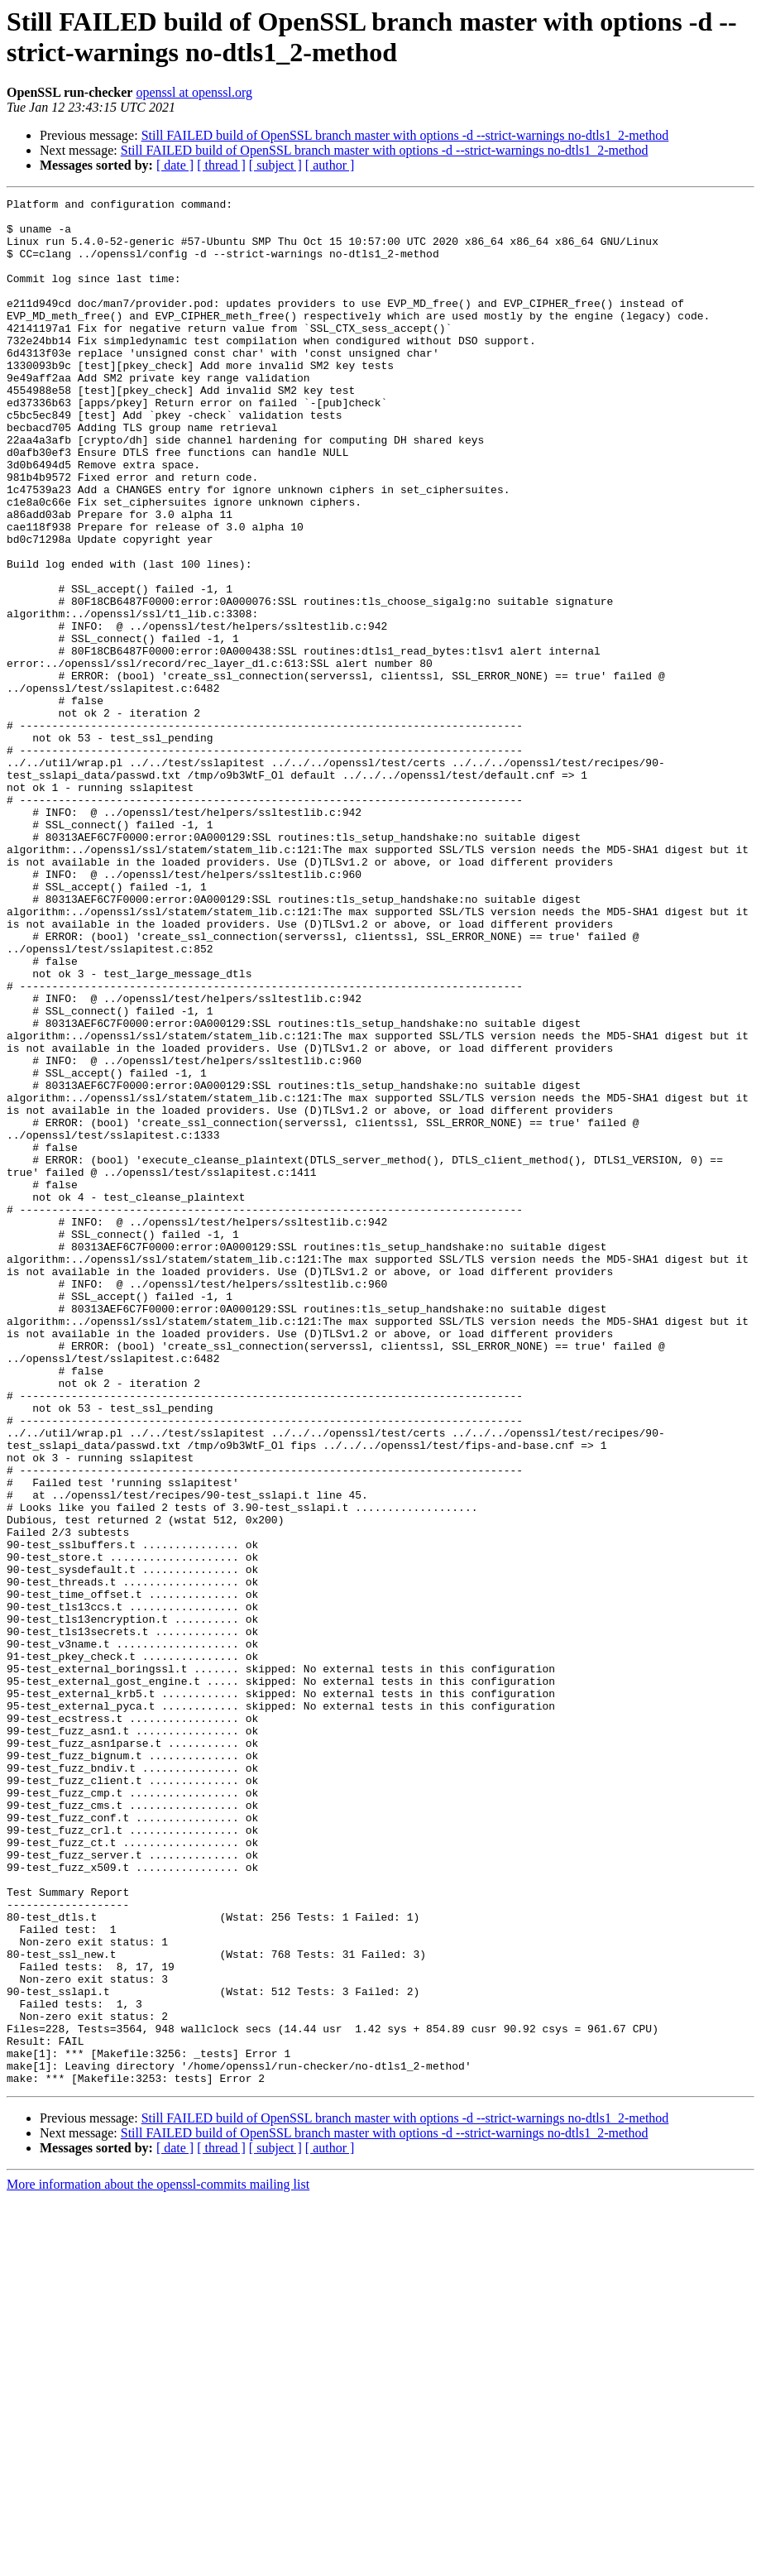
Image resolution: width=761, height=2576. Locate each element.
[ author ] (330, 165)
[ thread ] (221, 165)
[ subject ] (275, 165)
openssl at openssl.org (194, 92)
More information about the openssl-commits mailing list (158, 2561)
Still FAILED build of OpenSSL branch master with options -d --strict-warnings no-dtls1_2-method (405, 135)
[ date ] (175, 165)
